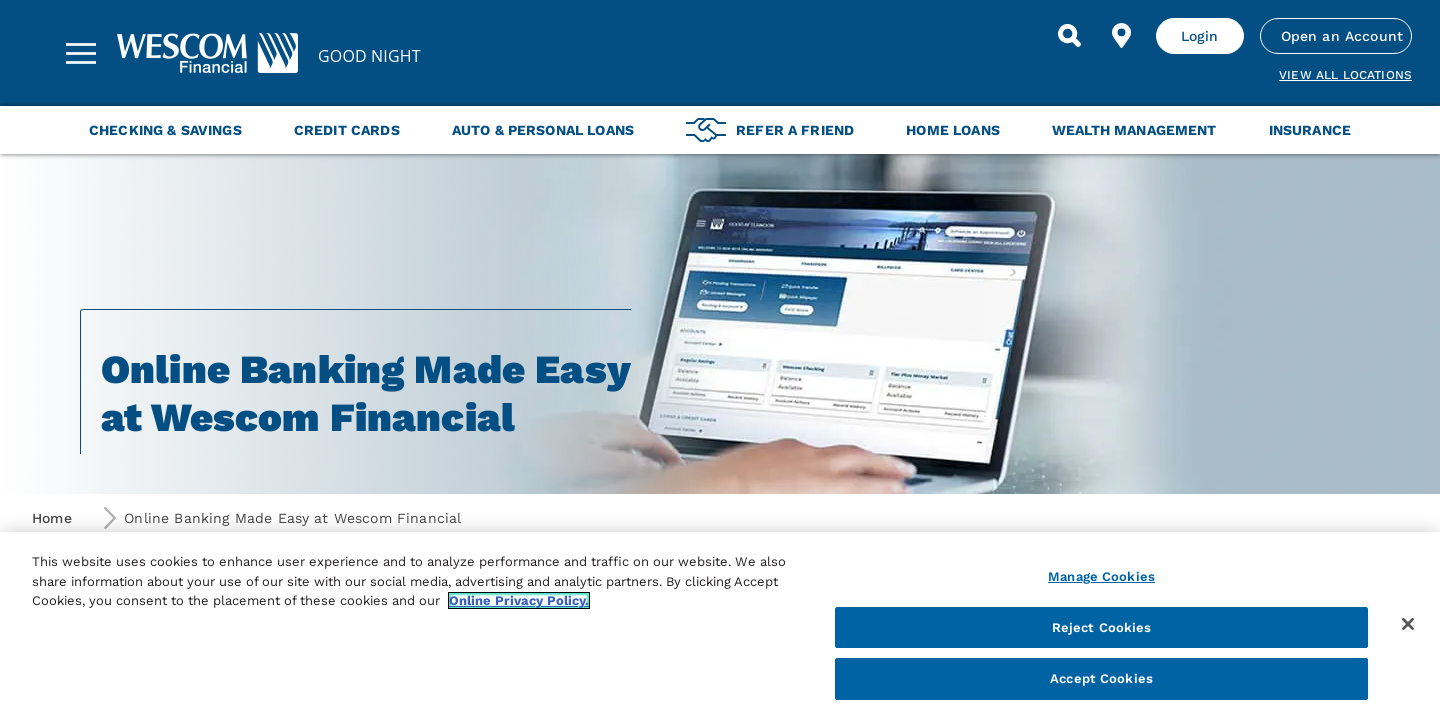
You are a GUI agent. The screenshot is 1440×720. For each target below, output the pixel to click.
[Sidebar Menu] (81, 53)
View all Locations (1345, 75)
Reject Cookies (1102, 627)
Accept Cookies (1101, 678)
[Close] (1408, 624)
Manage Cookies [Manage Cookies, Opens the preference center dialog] (1101, 576)
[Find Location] (1122, 36)
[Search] (1070, 36)
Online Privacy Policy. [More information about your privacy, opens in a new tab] (519, 600)
